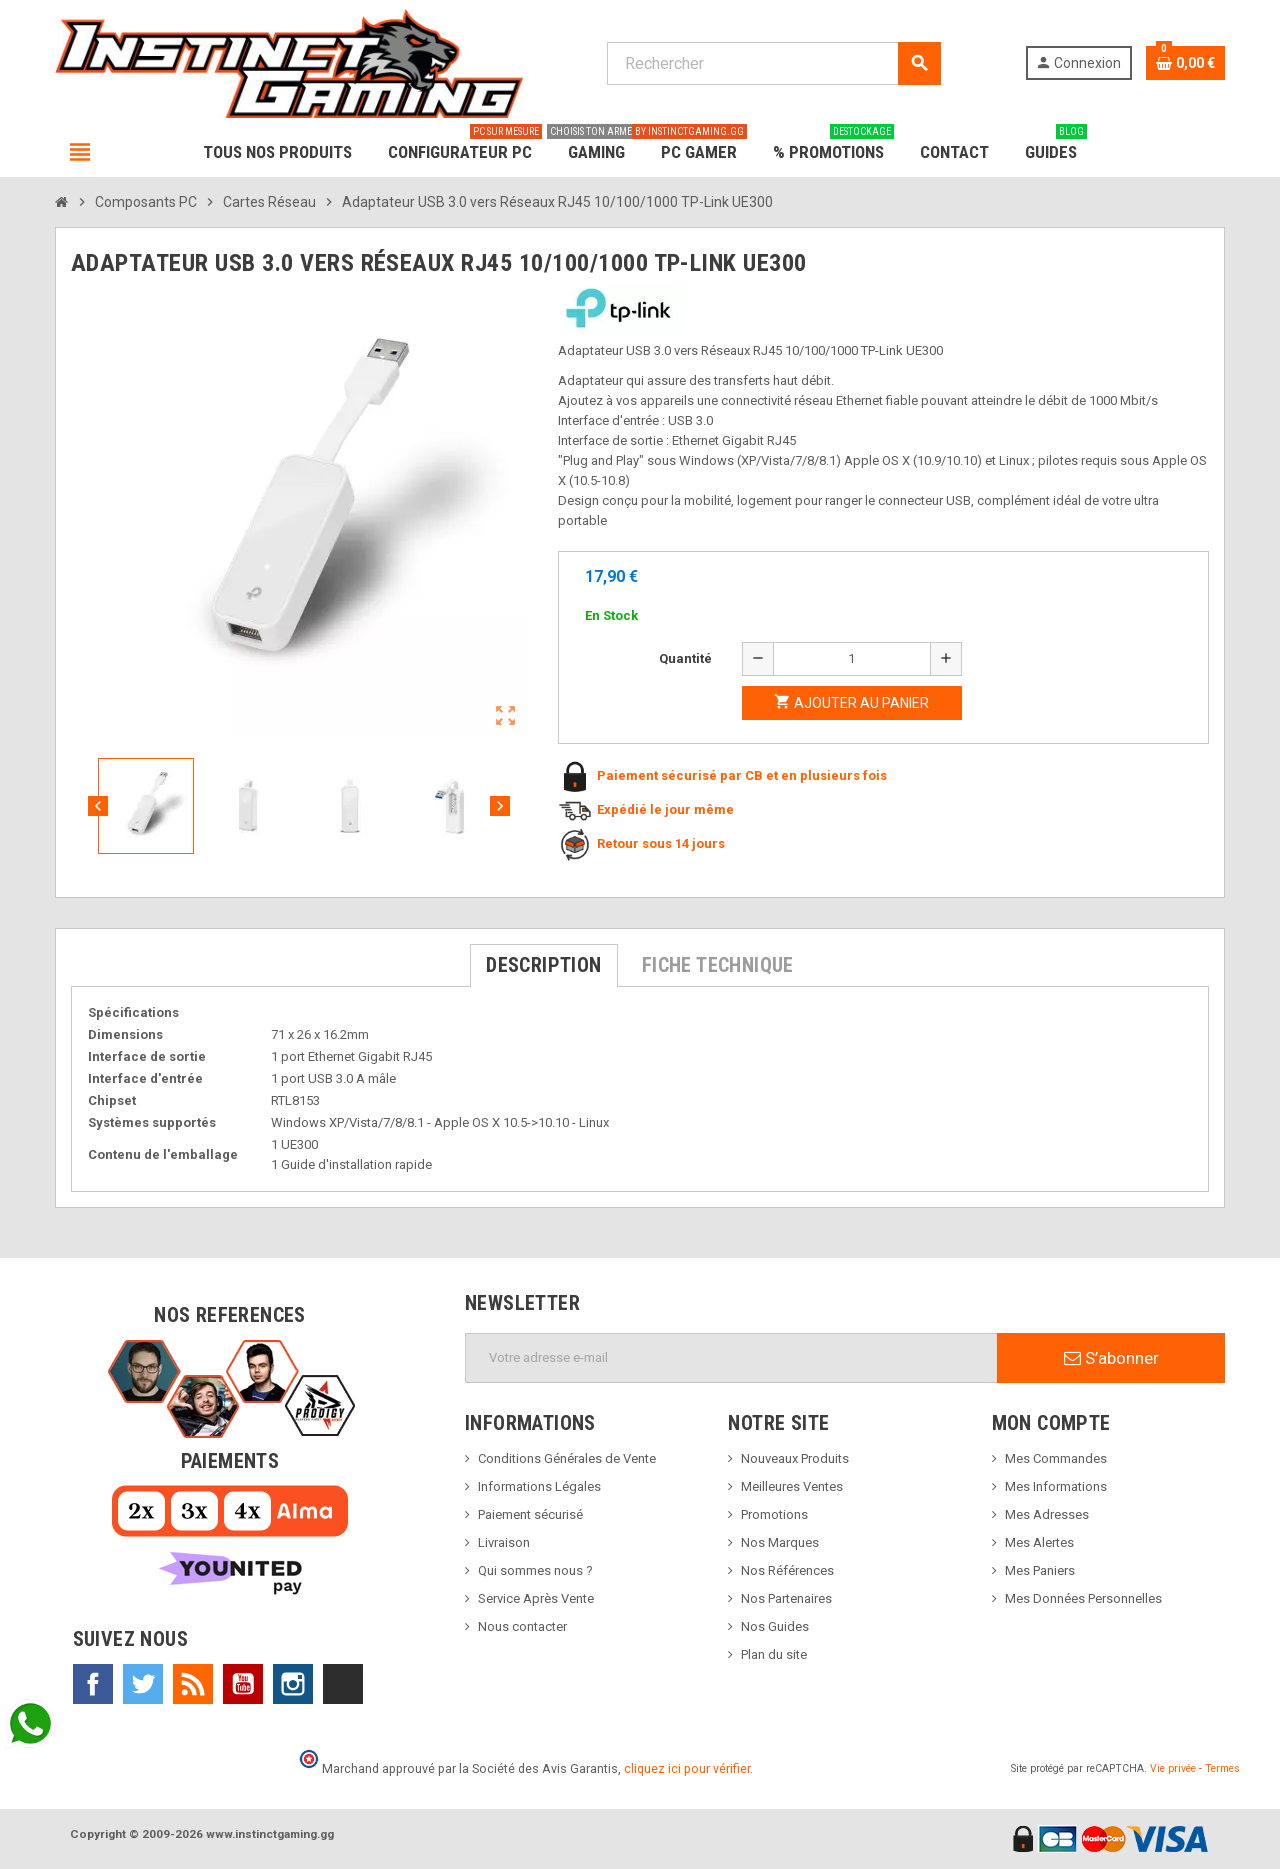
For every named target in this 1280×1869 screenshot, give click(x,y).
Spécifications (133, 1012)
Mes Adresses (1047, 1514)
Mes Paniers (1040, 1570)
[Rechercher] (773, 63)
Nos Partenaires (786, 1598)
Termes (1222, 1768)
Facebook (93, 1684)
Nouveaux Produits (795, 1458)
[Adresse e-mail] (731, 1358)
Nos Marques (780, 1542)
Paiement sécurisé (530, 1514)
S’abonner (1111, 1358)
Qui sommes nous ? (535, 1570)
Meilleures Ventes (792, 1486)
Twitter (143, 1684)
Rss (193, 1684)
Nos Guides (775, 1626)
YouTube (243, 1684)
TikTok (343, 1684)
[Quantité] (852, 659)
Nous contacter (522, 1626)
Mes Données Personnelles (1083, 1598)
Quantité (685, 658)
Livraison (504, 1542)
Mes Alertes (1039, 1542)
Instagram (293, 1684)
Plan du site (774, 1654)
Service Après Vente (536, 1598)
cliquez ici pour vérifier (687, 1768)
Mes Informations (1056, 1486)
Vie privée (1173, 1768)
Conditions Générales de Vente (567, 1458)
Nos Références (787, 1570)
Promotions (774, 1514)
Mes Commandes (1056, 1458)
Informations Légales (539, 1486)
